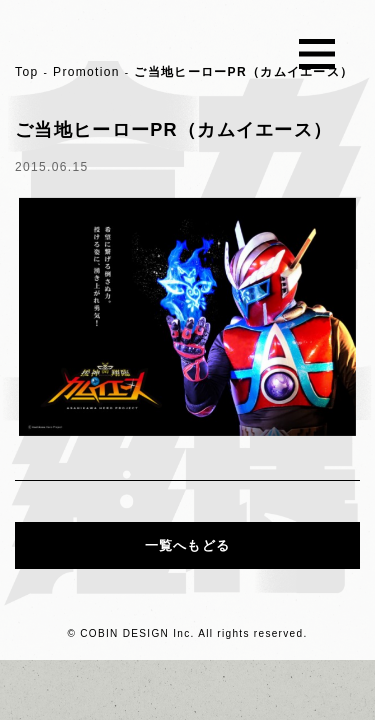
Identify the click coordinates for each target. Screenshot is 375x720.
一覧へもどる (188, 545)
